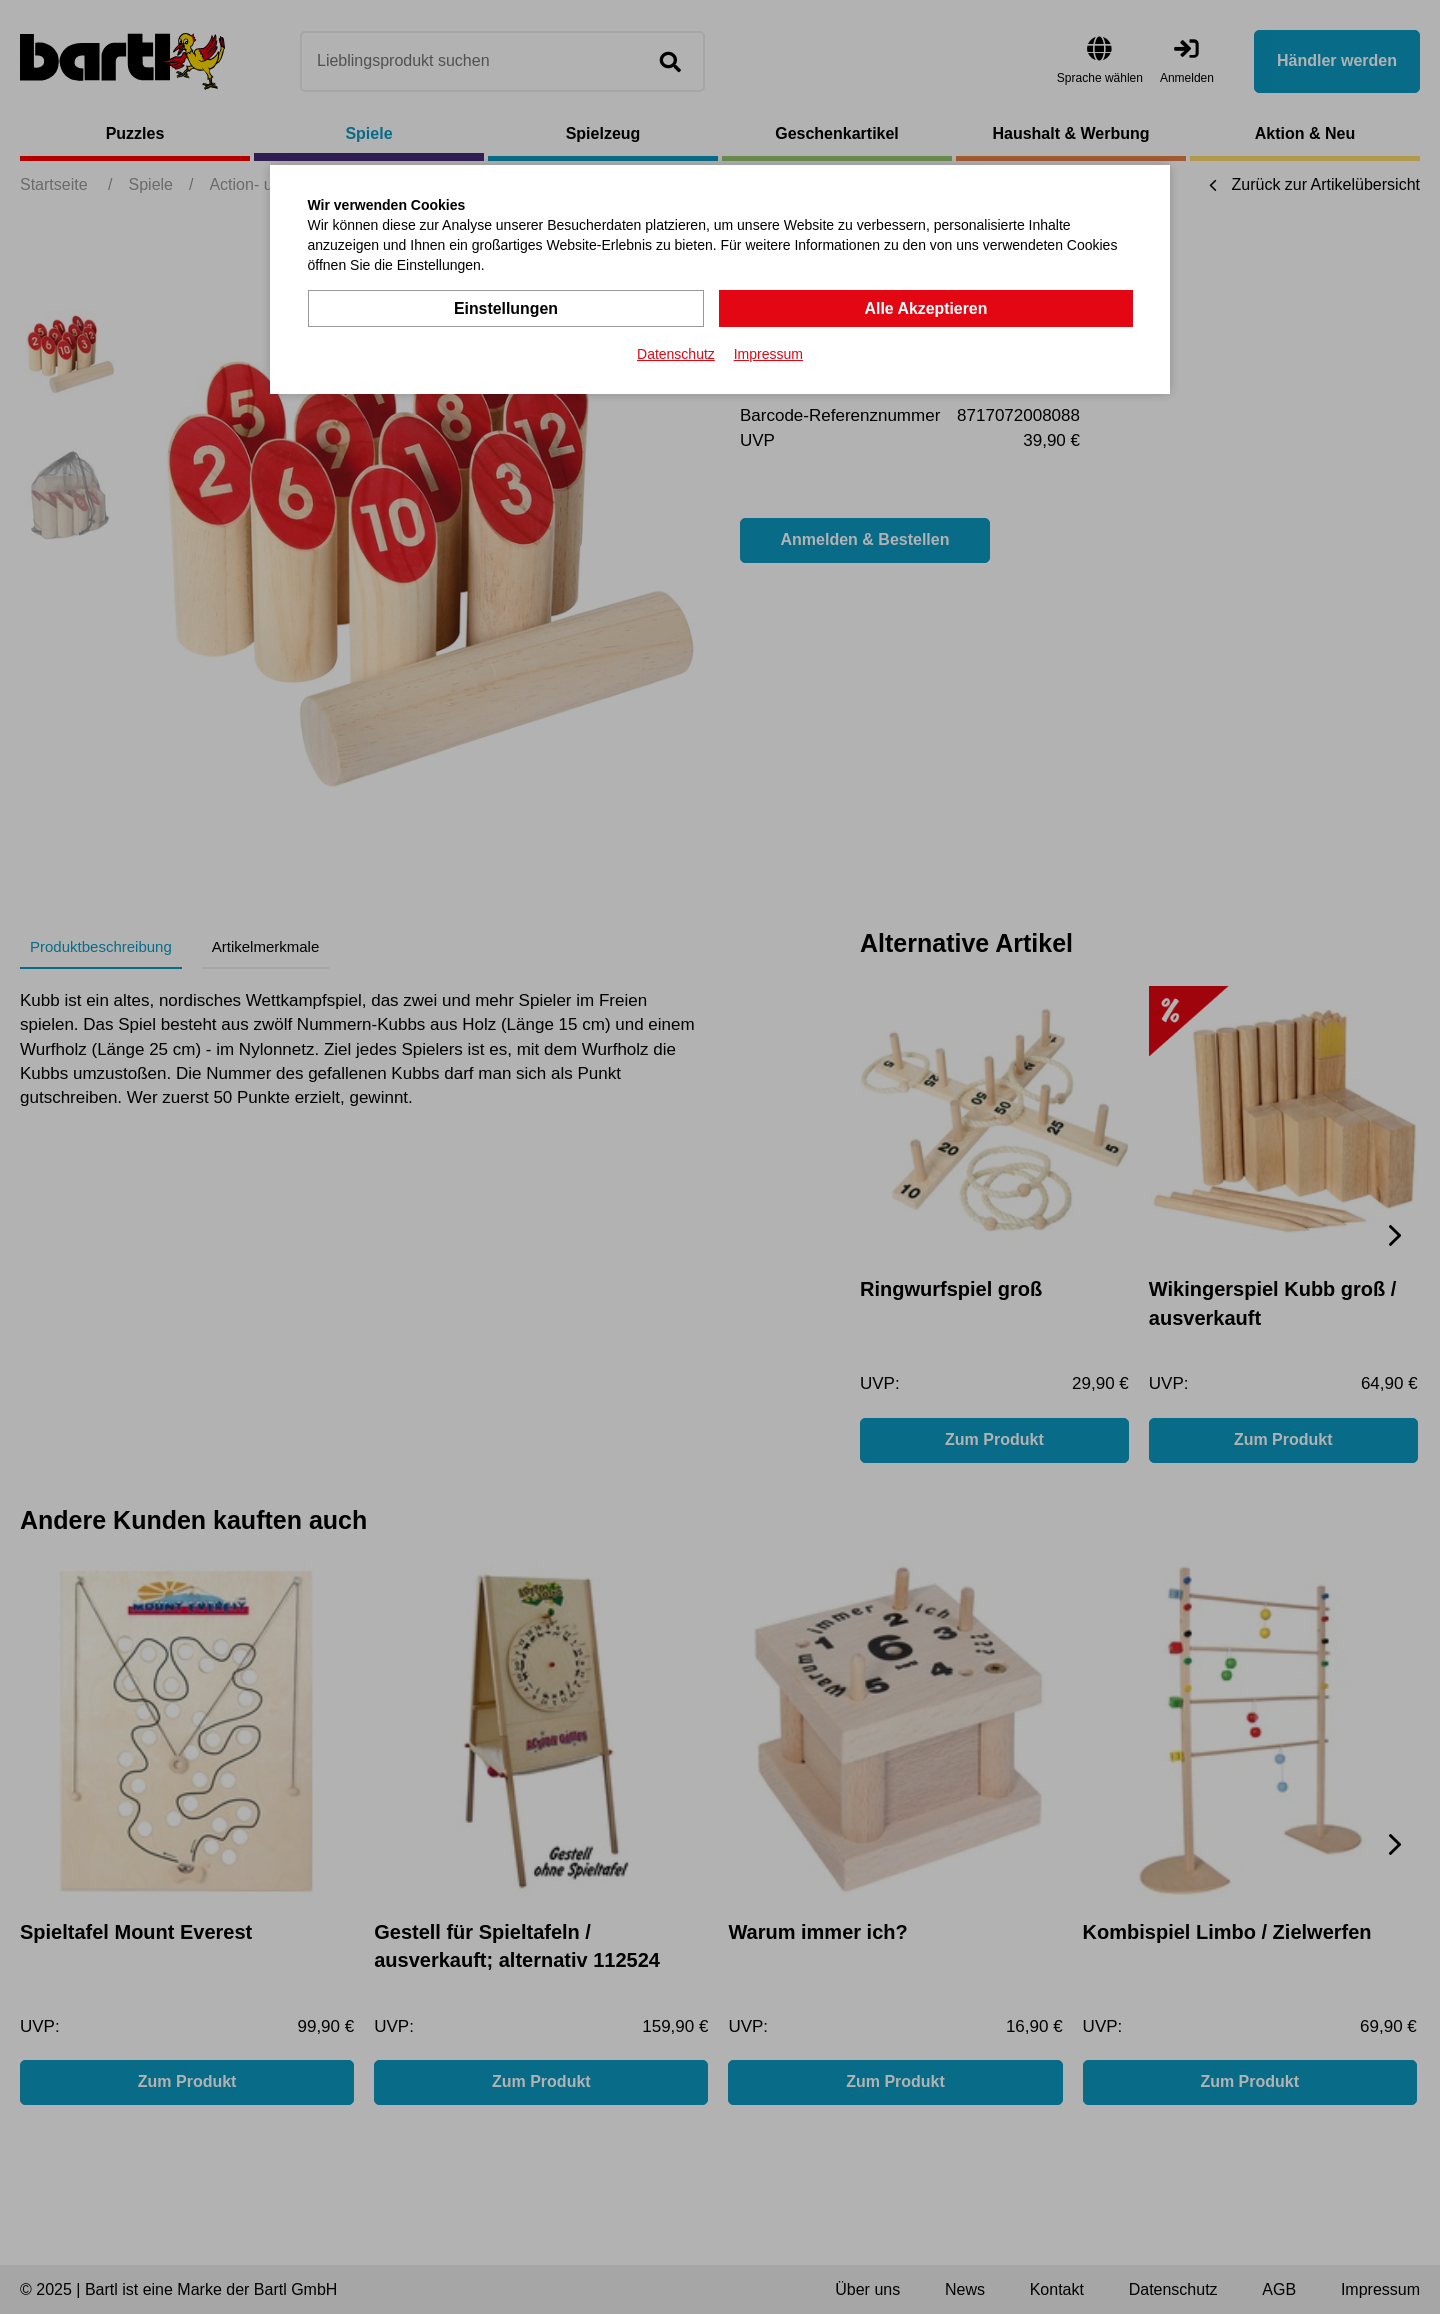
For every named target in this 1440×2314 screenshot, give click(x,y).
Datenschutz (676, 354)
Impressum (768, 354)
